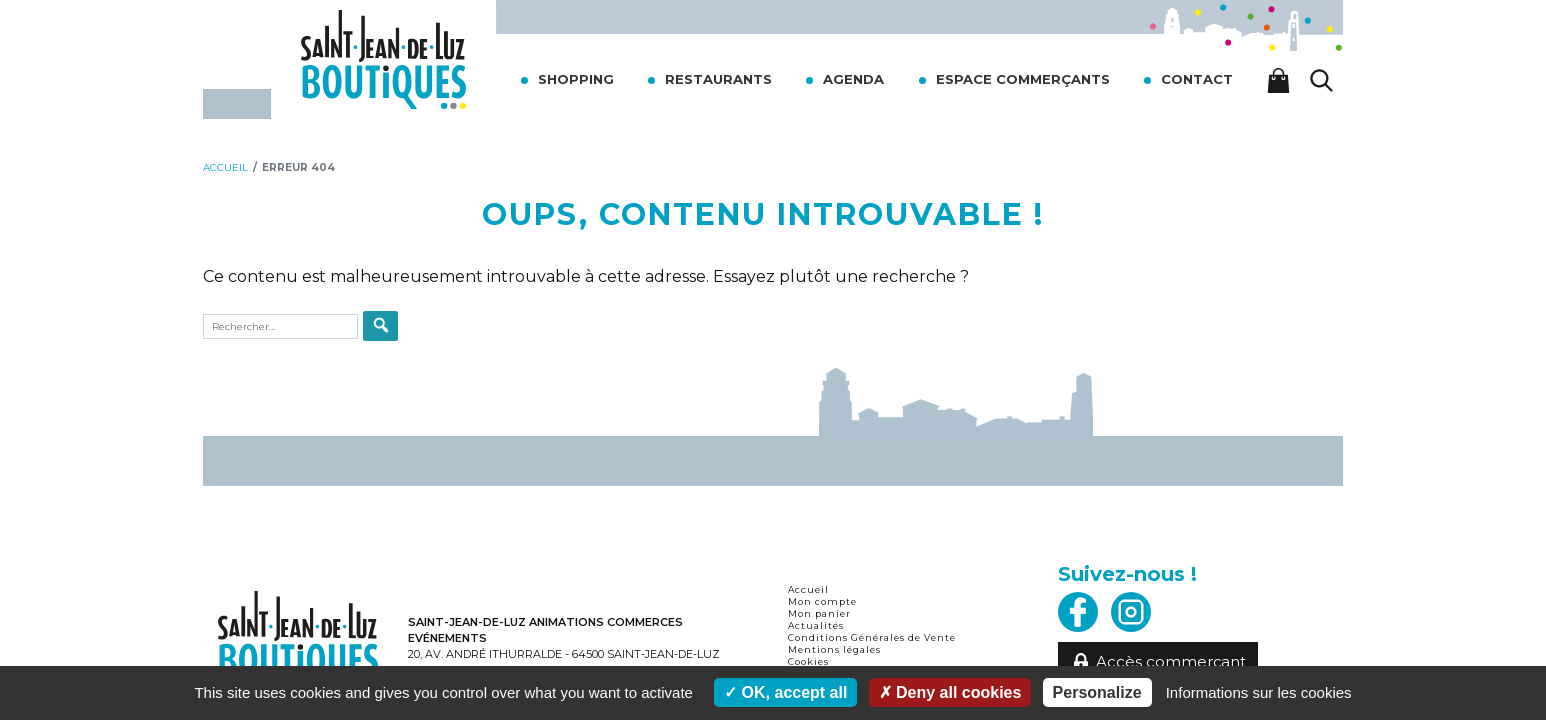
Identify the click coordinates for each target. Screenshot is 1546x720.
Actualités (816, 625)
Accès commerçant (1158, 662)
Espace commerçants (1023, 79)
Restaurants (718, 79)
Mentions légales (834, 649)
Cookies (808, 661)
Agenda (853, 79)
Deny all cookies (950, 692)
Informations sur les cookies (1259, 692)
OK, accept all (785, 692)
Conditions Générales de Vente (872, 637)
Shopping (576, 79)
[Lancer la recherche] (1322, 80)
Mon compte (822, 601)
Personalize (1097, 692)
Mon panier (819, 613)
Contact (1197, 79)
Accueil (808, 589)
